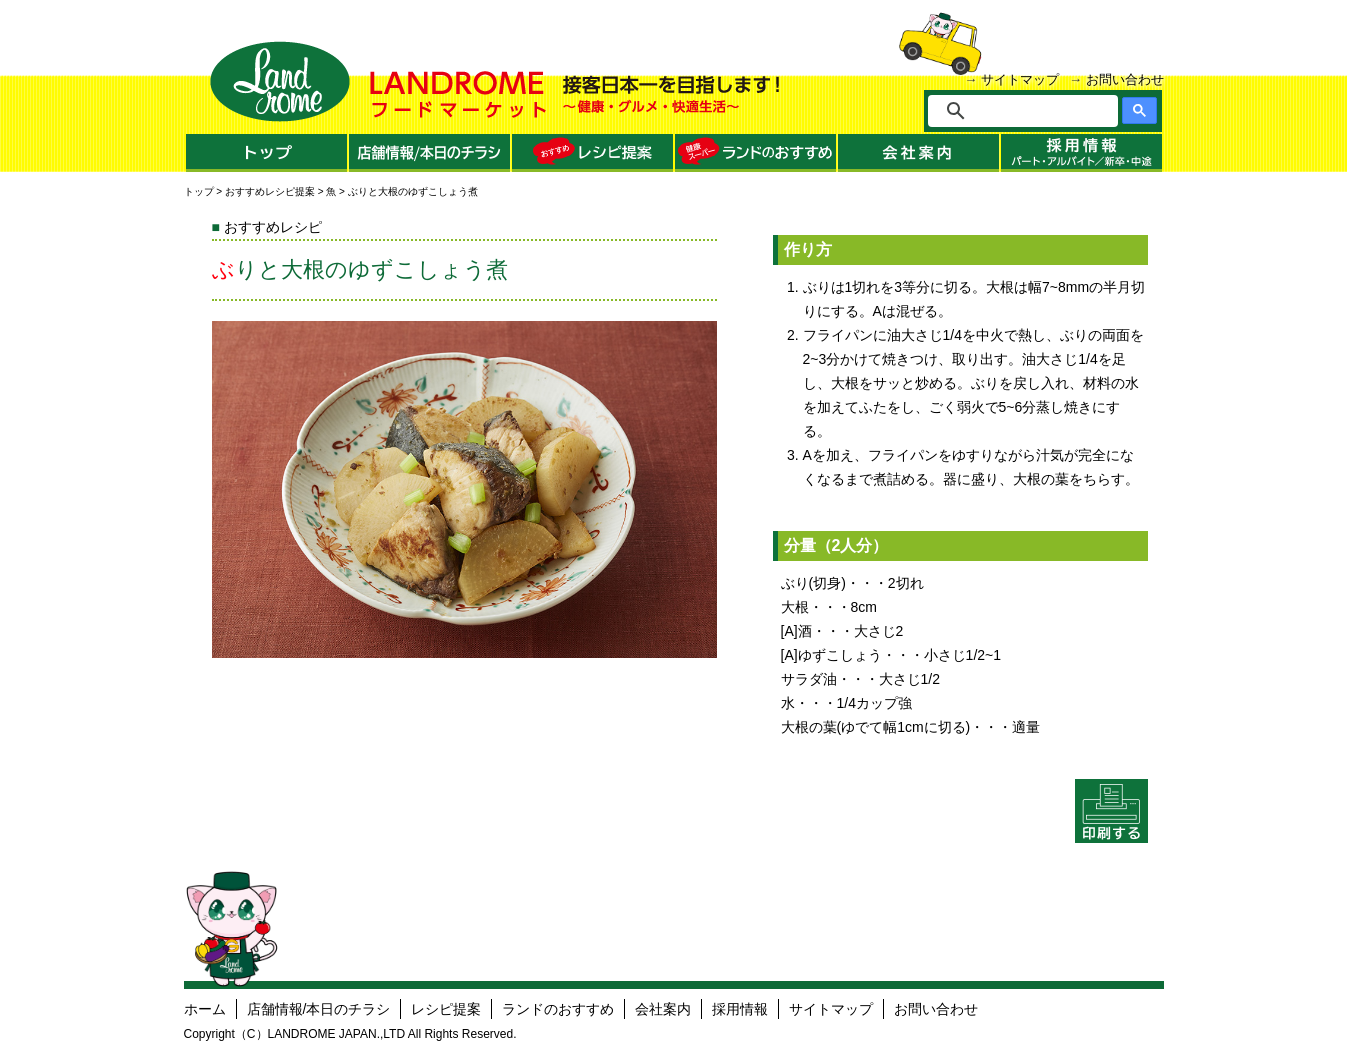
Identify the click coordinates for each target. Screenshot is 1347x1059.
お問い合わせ (1125, 79)
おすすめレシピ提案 (270, 191)
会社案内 (663, 1009)
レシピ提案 (446, 1009)
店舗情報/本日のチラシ (319, 1009)
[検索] (1036, 111)
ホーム (205, 1009)
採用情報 (740, 1009)
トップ (199, 191)
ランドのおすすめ (558, 1009)
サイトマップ (1020, 79)
